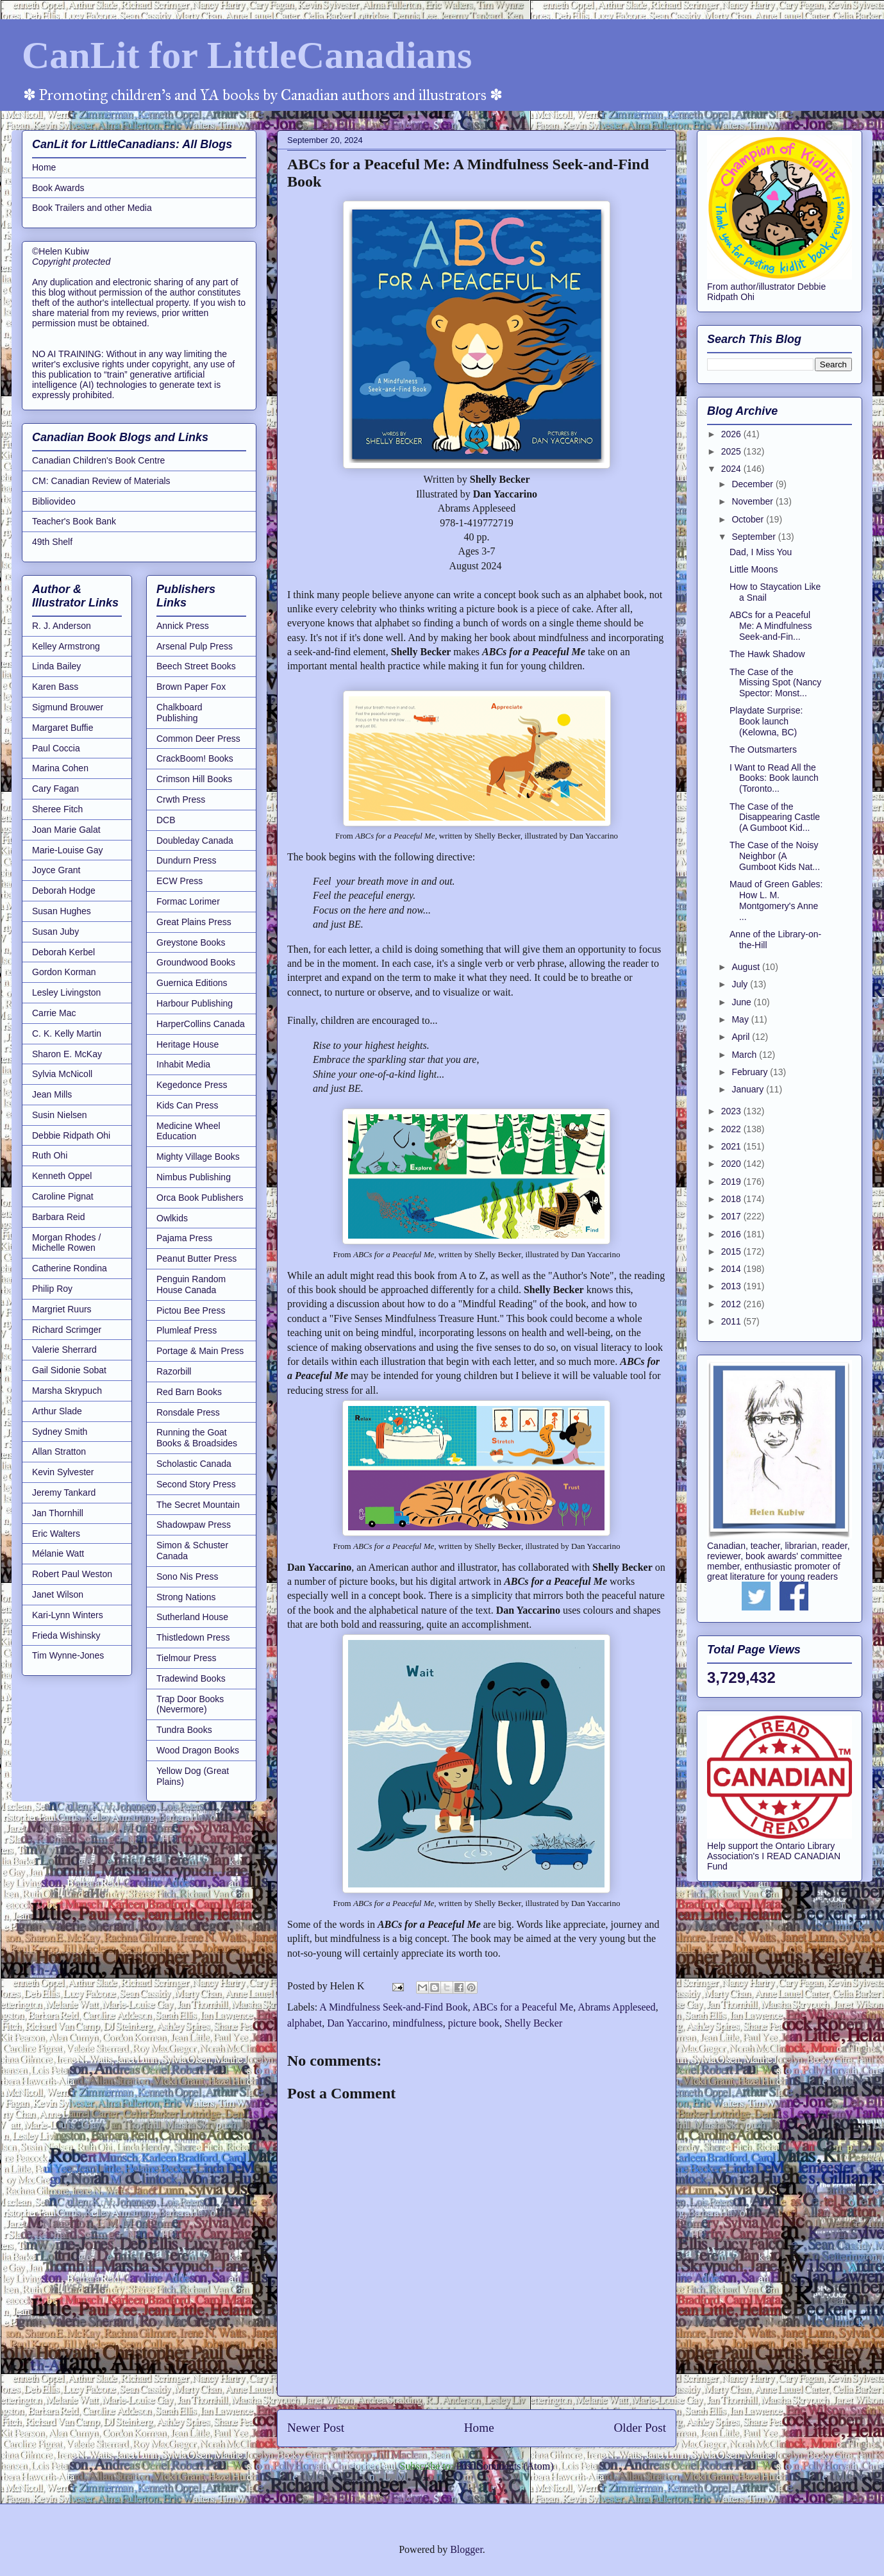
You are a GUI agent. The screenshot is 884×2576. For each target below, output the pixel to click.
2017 (732, 1216)
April (741, 1037)
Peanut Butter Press (196, 1258)
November (753, 501)
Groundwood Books (195, 962)
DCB (166, 820)
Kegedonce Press (192, 1085)
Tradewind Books (191, 1678)
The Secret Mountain (198, 1505)
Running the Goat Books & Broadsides (196, 1437)
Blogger (466, 2549)
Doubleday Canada (194, 840)
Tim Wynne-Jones (68, 1655)
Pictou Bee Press (190, 1310)
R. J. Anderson (61, 626)
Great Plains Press (193, 922)
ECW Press (179, 881)
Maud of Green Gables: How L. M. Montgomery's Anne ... (776, 900)
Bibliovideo (54, 501)
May (741, 1019)
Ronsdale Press (188, 1412)
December (753, 484)
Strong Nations (186, 1597)
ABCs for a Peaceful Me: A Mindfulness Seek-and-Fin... (771, 626)
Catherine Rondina (69, 1268)
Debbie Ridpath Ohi (71, 1135)
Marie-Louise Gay (67, 850)
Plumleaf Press (186, 1330)
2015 (732, 1251)
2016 (732, 1234)
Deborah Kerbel (63, 952)
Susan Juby (55, 931)
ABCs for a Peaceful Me (522, 2007)
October (748, 519)
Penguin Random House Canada (191, 1284)
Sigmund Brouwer (67, 707)
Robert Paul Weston (72, 1574)
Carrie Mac (54, 1013)
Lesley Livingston (66, 992)
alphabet (304, 2023)
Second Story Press (196, 1484)
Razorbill (173, 1371)
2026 (732, 434)
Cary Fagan (55, 788)
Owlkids (172, 1218)
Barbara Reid (58, 1217)
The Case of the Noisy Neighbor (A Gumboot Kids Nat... (775, 856)
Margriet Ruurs (62, 1309)
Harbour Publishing (194, 1003)
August (746, 967)
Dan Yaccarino (357, 2023)
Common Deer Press (198, 738)
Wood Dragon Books (197, 1750)
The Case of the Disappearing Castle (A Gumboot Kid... (775, 817)
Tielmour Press (186, 1658)
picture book (473, 2023)
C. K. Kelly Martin (66, 1033)
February (750, 1072)
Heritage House (187, 1044)
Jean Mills (52, 1094)
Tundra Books (184, 1730)
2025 (732, 451)
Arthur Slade (57, 1411)
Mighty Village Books (198, 1156)
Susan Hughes (61, 911)
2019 (732, 1181)
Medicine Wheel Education (188, 1131)
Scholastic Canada (193, 1464)
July (740, 984)
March (745, 1055)
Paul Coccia (56, 748)
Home (479, 2427)
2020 (732, 1163)
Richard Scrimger (66, 1330)
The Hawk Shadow (767, 654)
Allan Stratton (59, 1451)
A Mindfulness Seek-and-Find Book (393, 2007)
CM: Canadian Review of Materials (101, 481)
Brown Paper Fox (191, 687)
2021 (732, 1146)
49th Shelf (52, 542)
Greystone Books (190, 942)
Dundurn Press (186, 860)
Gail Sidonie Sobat (69, 1370)
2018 (732, 1199)
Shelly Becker (533, 2023)
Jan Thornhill (57, 1513)
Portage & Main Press (200, 1351)
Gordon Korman (64, 972)
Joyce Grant (56, 870)
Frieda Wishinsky (66, 1635)
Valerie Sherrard (64, 1349)
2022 (732, 1129)
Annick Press (182, 626)
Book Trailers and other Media (92, 208)
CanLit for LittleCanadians (247, 55)
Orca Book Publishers (199, 1197)
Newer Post (315, 2427)
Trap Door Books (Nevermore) (190, 1704)
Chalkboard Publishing (179, 712)
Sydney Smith (59, 1431)
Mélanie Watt (58, 1553)
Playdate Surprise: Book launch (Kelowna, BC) (766, 721)
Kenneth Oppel (62, 1176)
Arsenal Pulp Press (194, 646)
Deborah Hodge (64, 890)
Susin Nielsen (59, 1115)
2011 (732, 1321)
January (748, 1089)
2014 (732, 1269)
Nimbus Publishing (193, 1177)
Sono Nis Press (187, 1576)
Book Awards (58, 188)
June (742, 1002)
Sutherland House (192, 1617)
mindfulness (417, 2023)
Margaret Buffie (62, 728)
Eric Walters (56, 1533)
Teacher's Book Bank (74, 521)
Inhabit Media (183, 1064)
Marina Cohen (60, 768)
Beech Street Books (196, 666)
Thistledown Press (192, 1637)
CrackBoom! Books (194, 758)
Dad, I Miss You (761, 552)
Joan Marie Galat (66, 829)
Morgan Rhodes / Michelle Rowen (66, 1242)
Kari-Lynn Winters (67, 1615)
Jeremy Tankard (64, 1492)
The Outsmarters (763, 749)
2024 (732, 469)
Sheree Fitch (57, 809)
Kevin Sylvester (63, 1472)
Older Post (639, 2427)
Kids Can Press (187, 1105)
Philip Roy (52, 1289)
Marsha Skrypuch (67, 1390)
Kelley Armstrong (66, 646)
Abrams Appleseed (616, 2007)
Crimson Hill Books (194, 779)
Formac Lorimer (188, 901)
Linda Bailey (56, 666)
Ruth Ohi (49, 1155)
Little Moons (754, 569)
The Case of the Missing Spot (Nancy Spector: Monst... (775, 683)
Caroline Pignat (63, 1196)
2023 (732, 1111)
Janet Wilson (57, 1594)
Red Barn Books (189, 1392)
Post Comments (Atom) (504, 2466)
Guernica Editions (192, 983)
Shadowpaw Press (193, 1524)
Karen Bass (55, 687)
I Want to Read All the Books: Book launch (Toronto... (774, 778)
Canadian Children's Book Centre (98, 460)
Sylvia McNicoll (62, 1074)
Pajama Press (184, 1238)
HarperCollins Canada (200, 1024)
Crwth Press (180, 799)
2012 (732, 1304)
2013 (732, 1286)
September (754, 536)
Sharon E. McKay (67, 1054)
